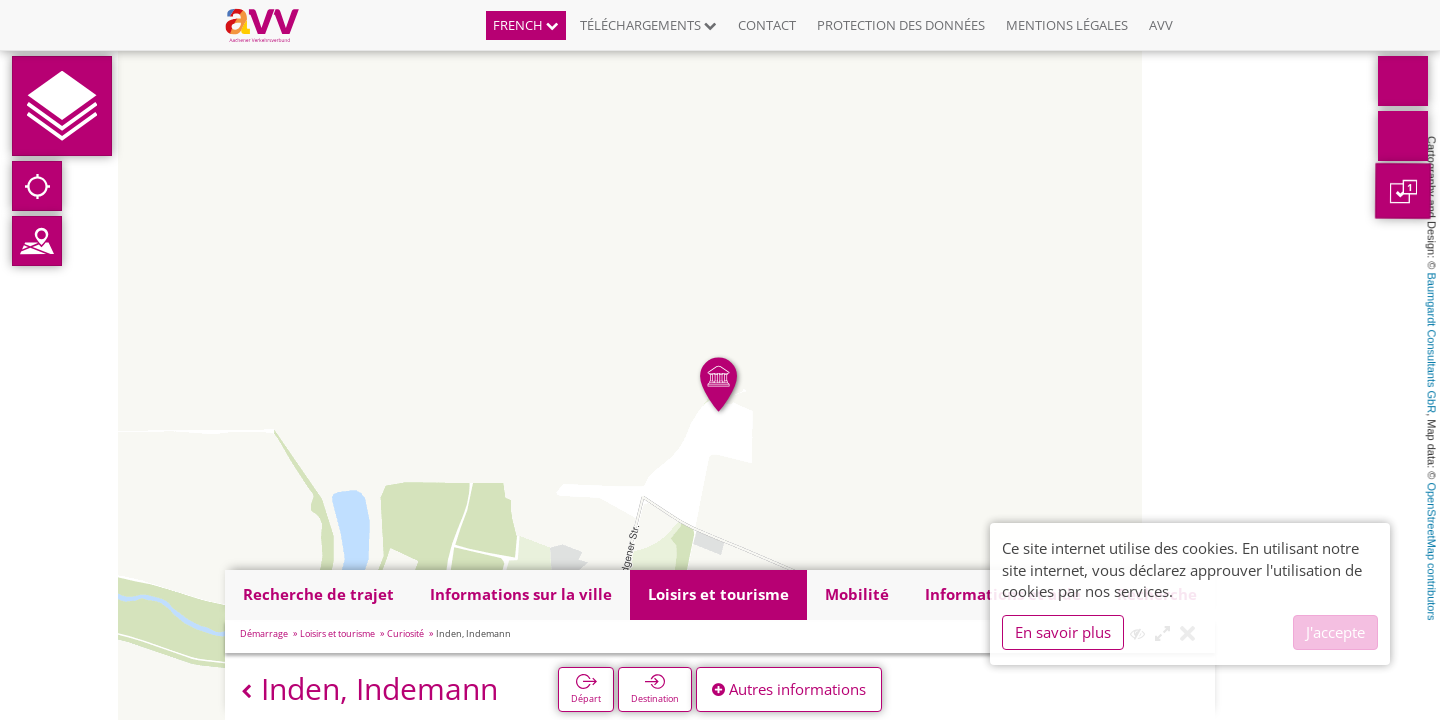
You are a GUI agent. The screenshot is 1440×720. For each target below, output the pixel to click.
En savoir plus (1063, 632)
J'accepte (1335, 632)
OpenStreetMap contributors (1432, 551)
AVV (1161, 25)
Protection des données (901, 25)
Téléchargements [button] (648, 25)
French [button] (526, 25)
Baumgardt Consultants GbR (1432, 343)
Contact (767, 25)
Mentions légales (1067, 25)
